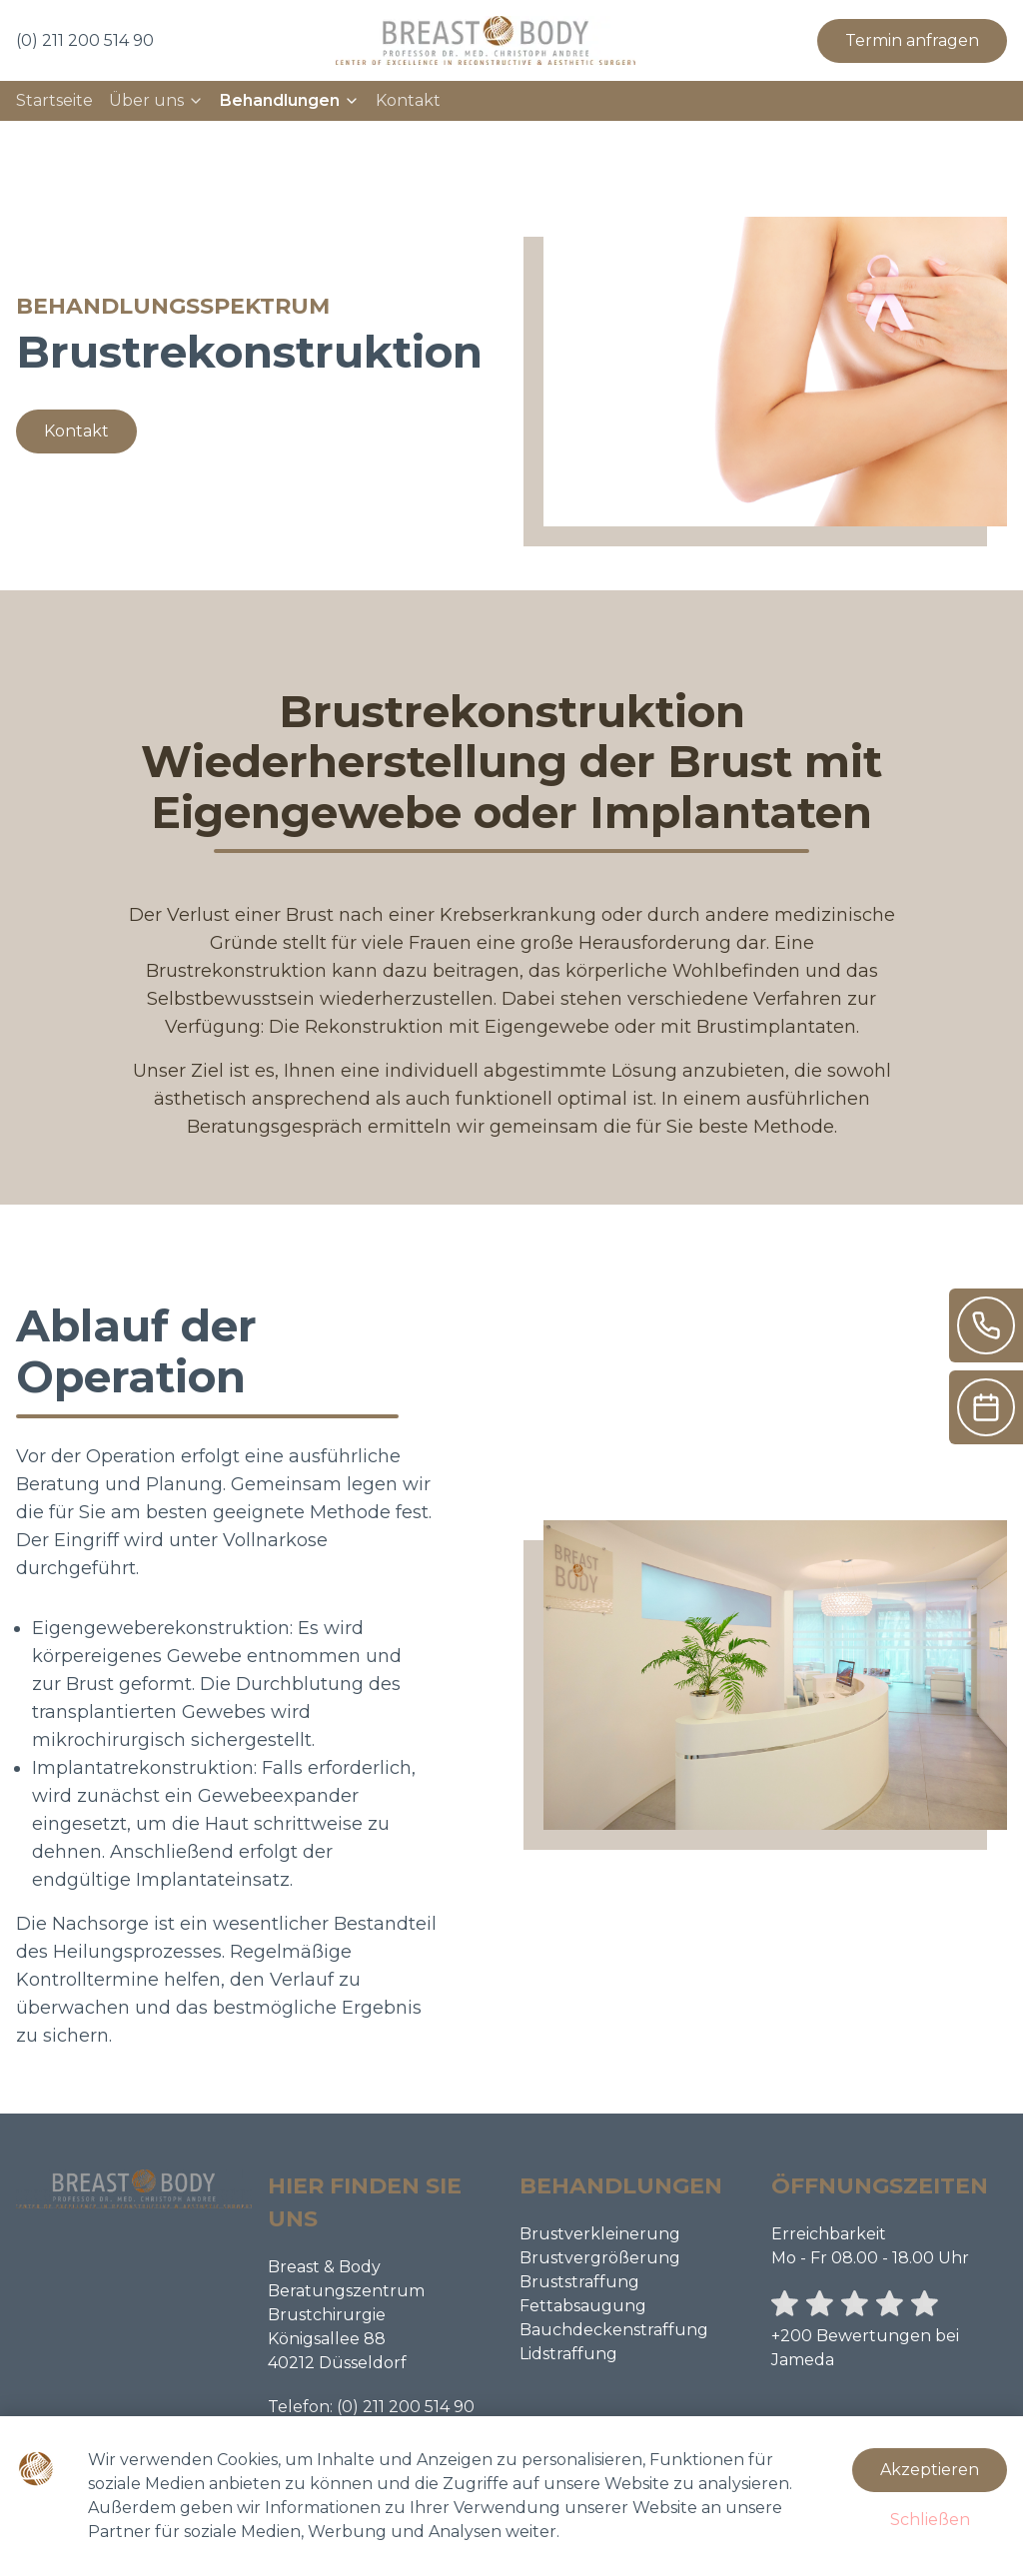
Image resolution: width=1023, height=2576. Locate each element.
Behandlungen (290, 100)
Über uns (156, 100)
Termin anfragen (912, 40)
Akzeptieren (929, 2469)
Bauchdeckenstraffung (613, 2329)
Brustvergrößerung (599, 2257)
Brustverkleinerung (599, 2233)
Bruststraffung (579, 2281)
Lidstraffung (568, 2353)
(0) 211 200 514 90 (406, 2406)
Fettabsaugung (582, 2305)
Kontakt (408, 100)
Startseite (54, 100)
